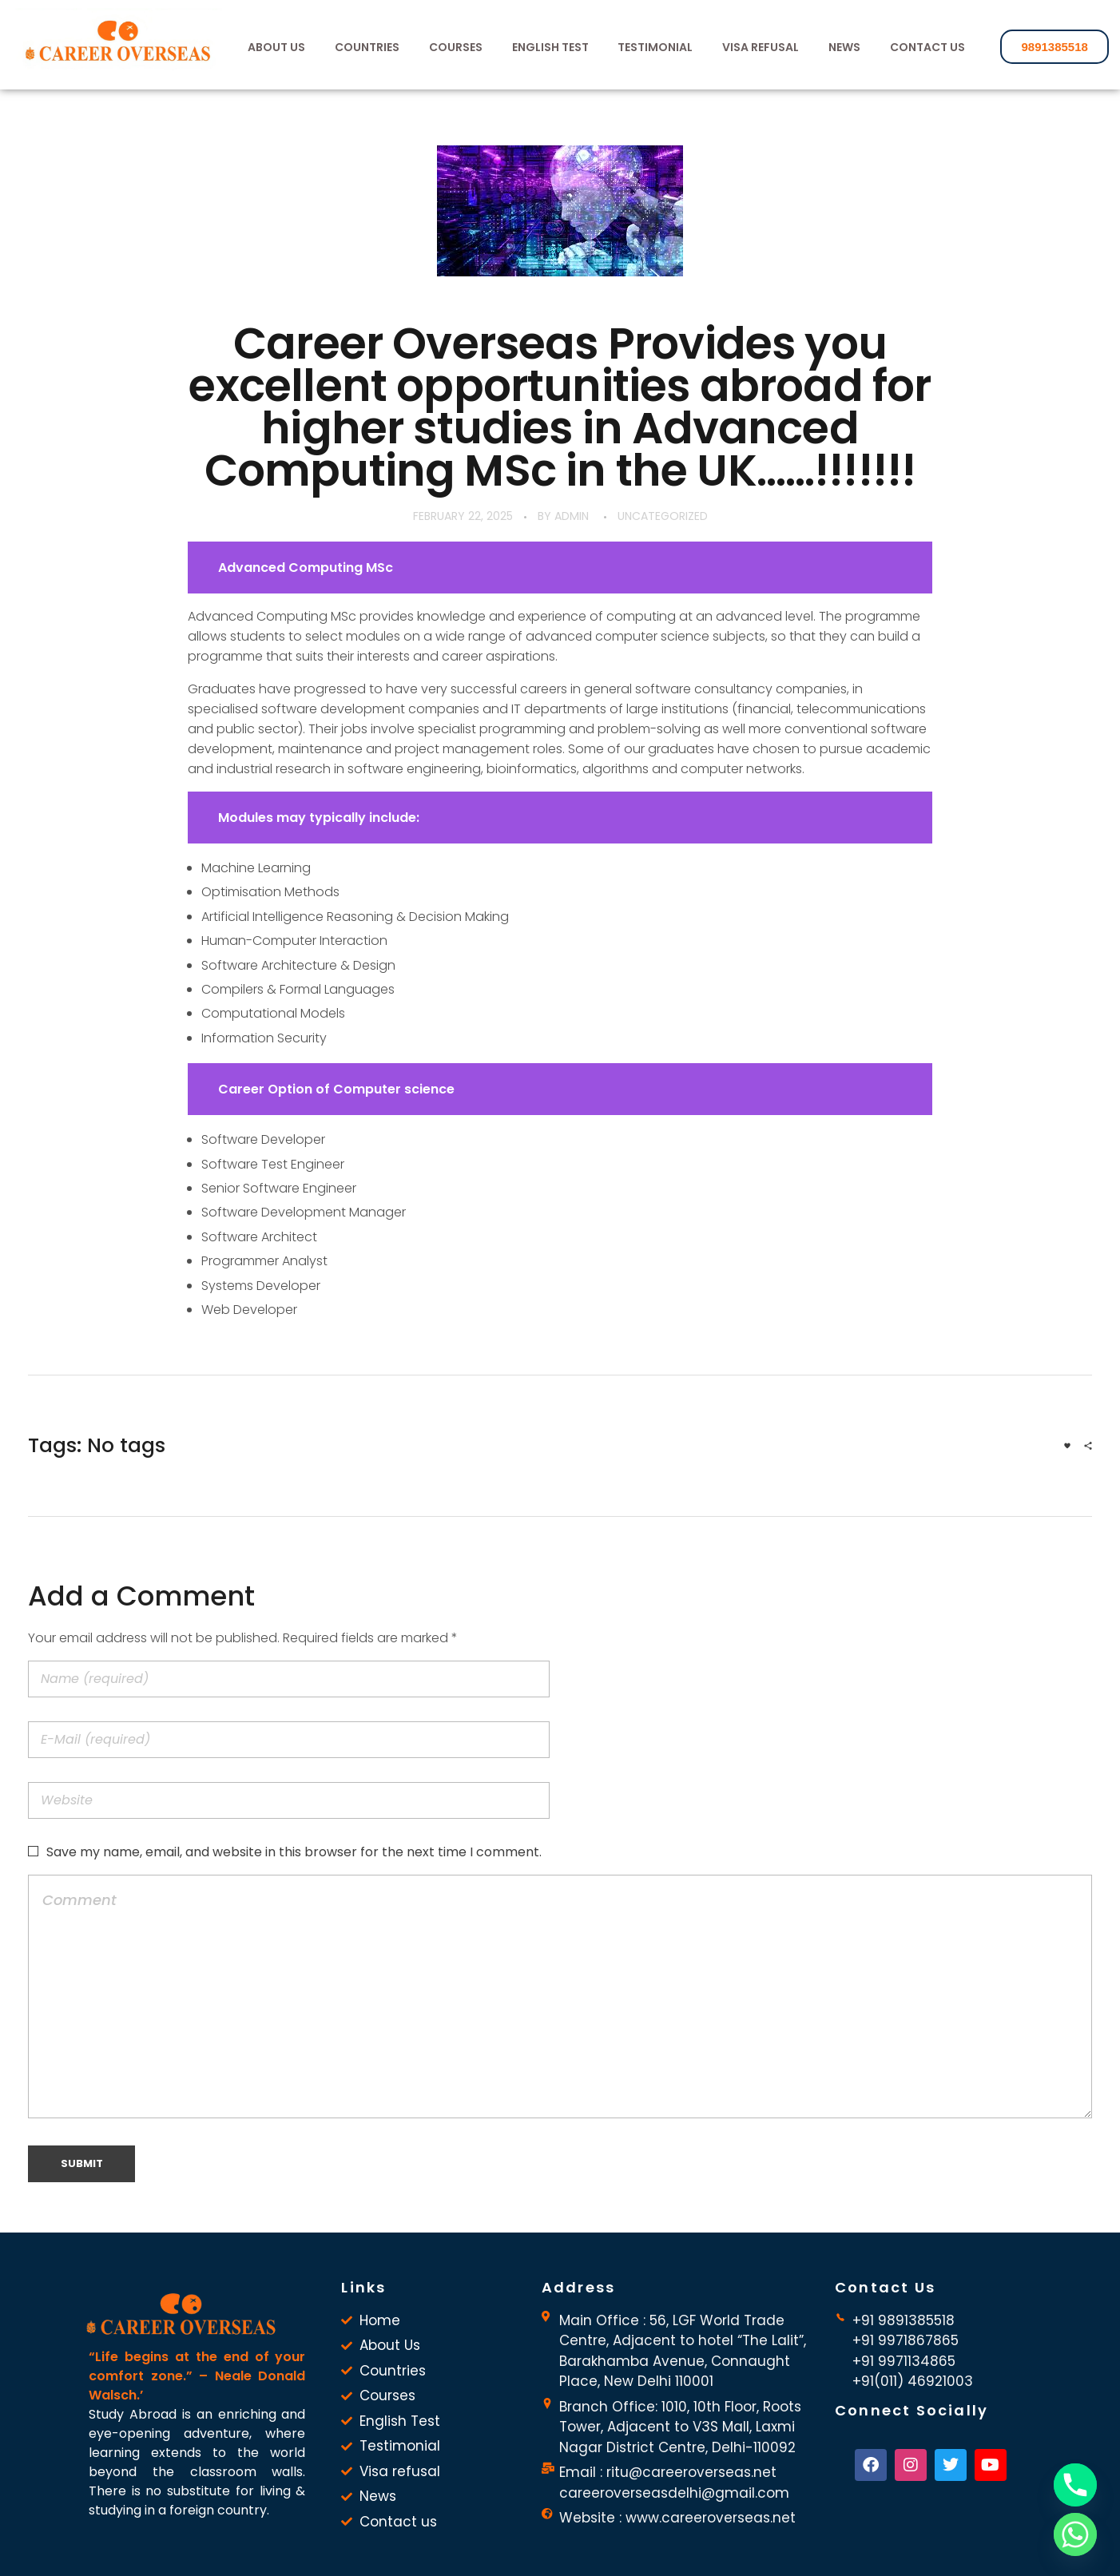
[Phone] (1075, 2485)
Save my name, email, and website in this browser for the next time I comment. (294, 1852)
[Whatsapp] (1075, 2534)
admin (571, 516)
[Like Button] (1067, 1446)
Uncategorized (663, 516)
